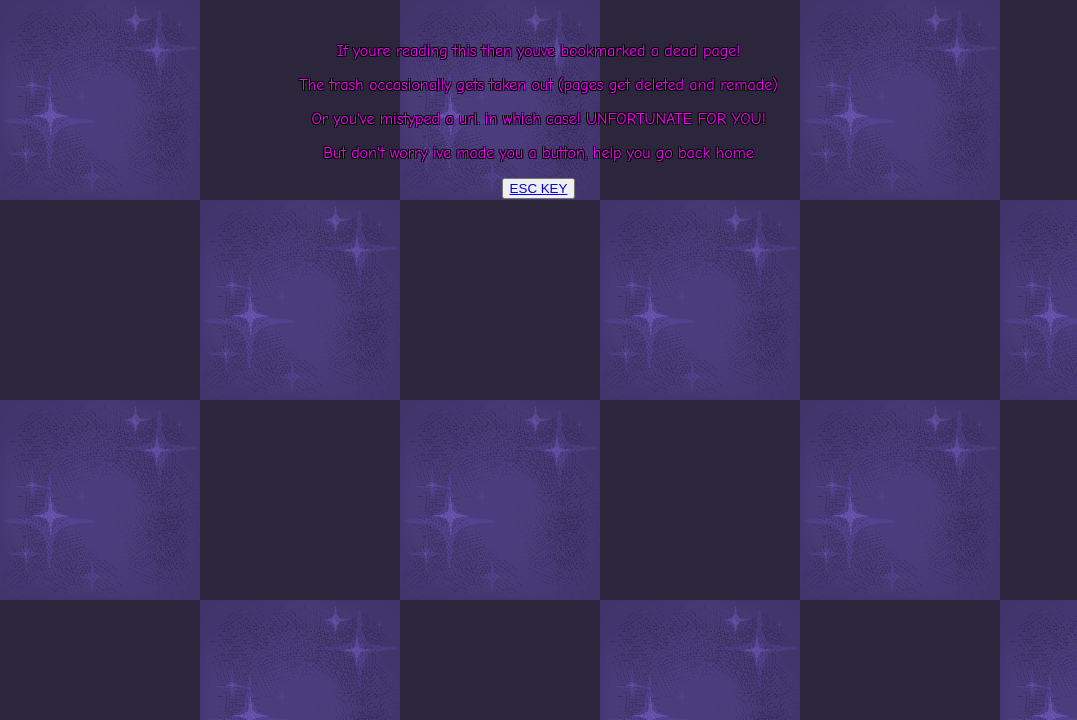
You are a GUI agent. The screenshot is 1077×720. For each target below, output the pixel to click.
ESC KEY (539, 188)
